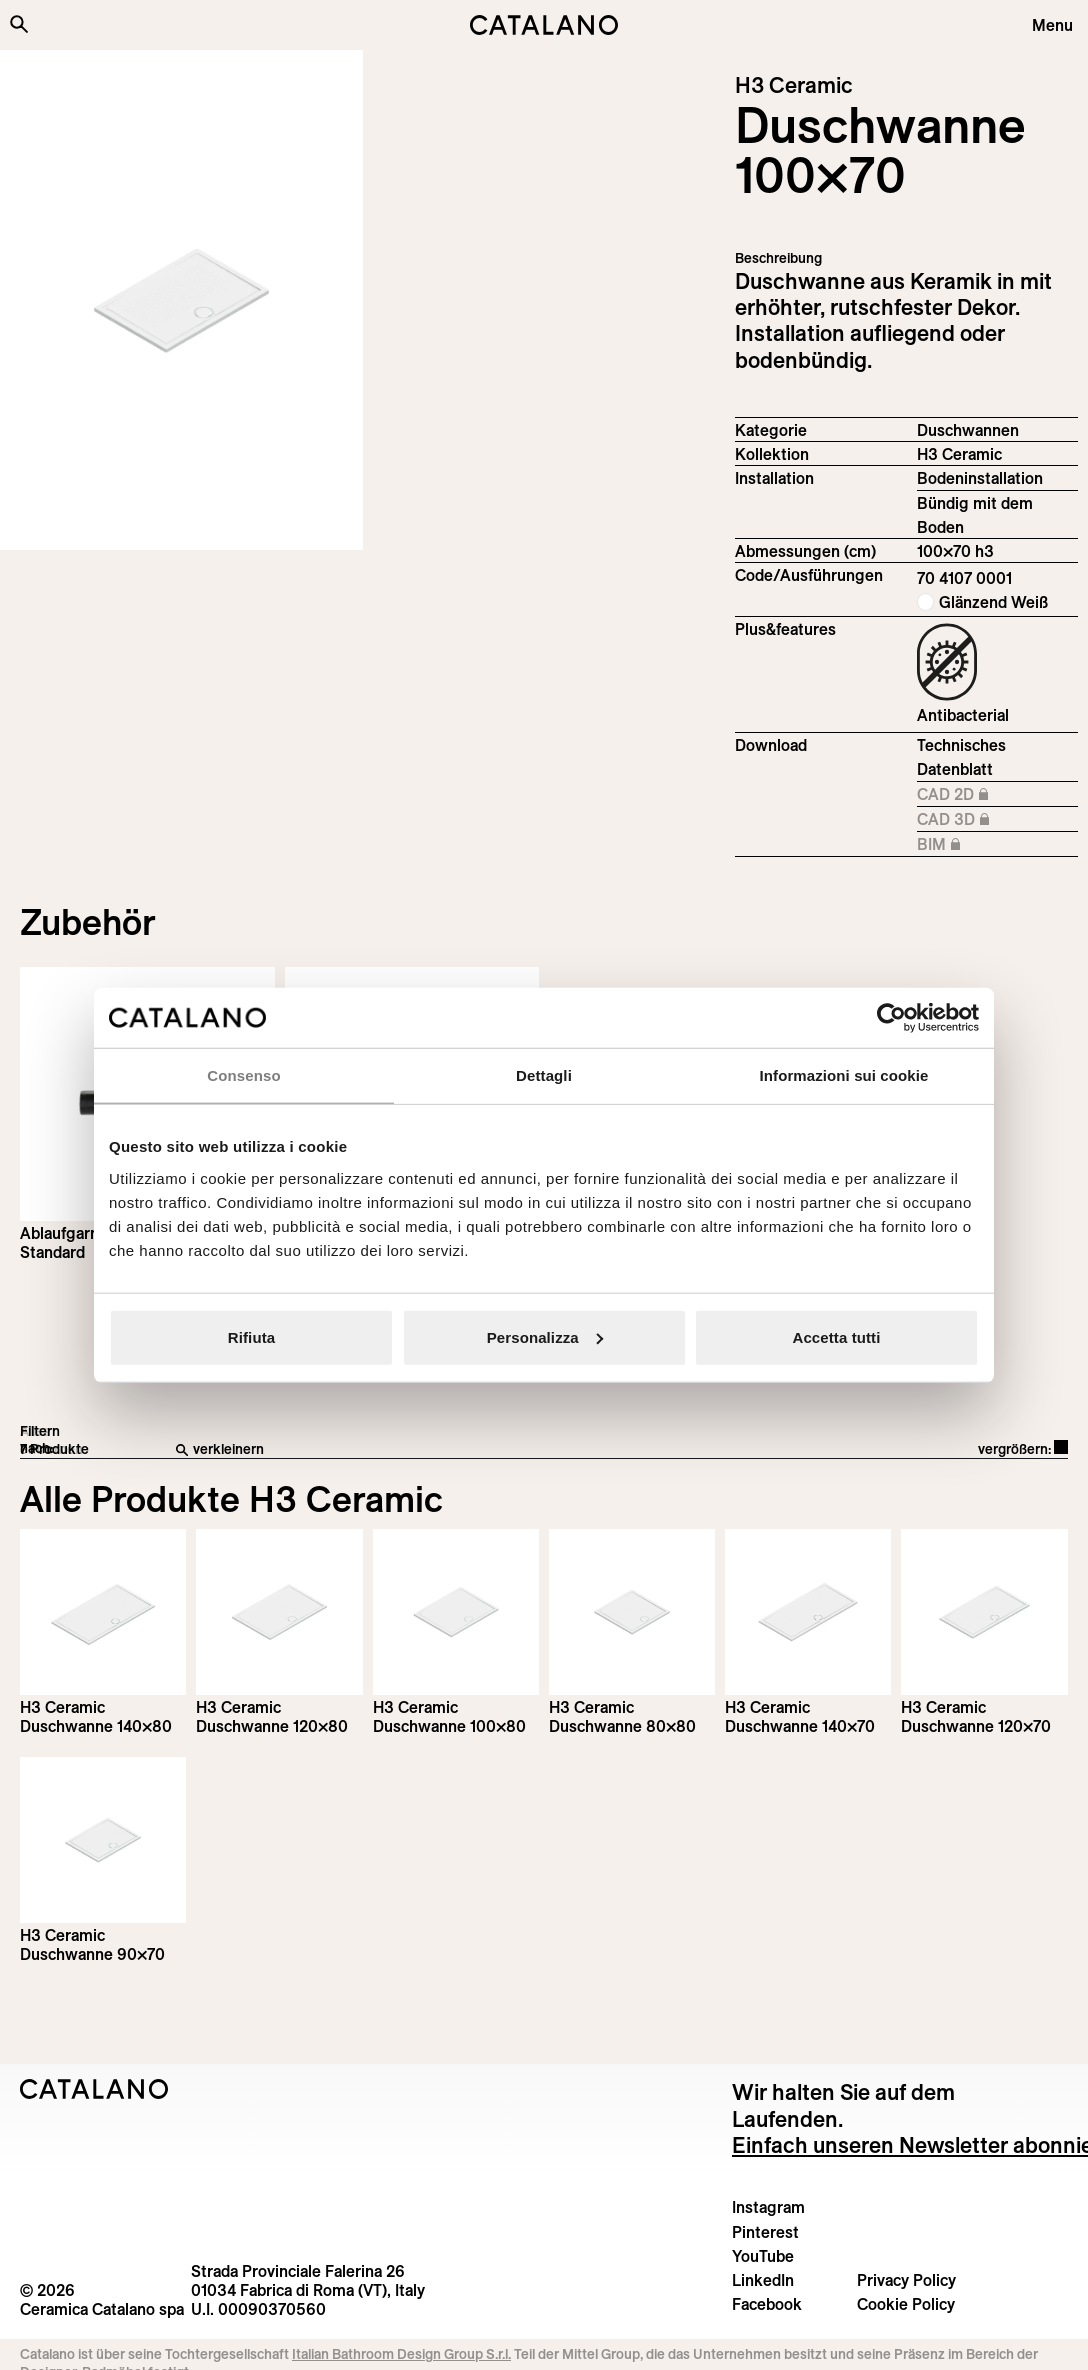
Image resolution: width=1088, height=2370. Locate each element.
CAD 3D (997, 820)
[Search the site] (19, 24)
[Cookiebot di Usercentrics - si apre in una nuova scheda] (891, 1018)
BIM (997, 845)
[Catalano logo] (544, 25)
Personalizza (545, 1336)
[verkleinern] (409, 1450)
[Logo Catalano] (94, 2089)
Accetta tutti (837, 1336)
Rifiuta (251, 1336)
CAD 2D (997, 795)
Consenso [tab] (243, 1075)
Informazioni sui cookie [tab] (844, 1075)
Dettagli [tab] (544, 1075)
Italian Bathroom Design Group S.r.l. (401, 2354)
